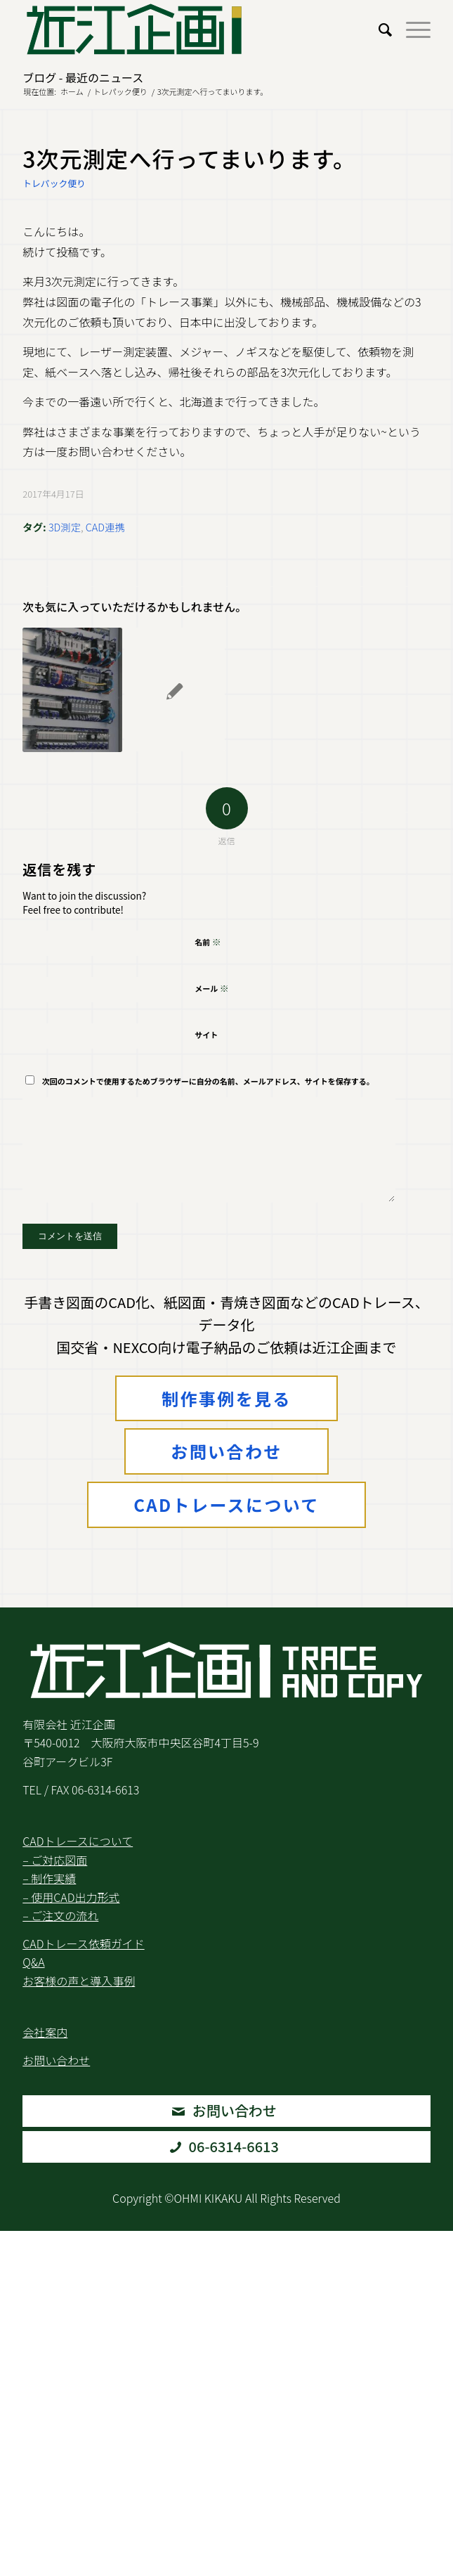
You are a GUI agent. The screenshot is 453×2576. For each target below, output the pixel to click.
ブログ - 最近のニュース (82, 77)
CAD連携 (105, 526)
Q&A (33, 1961)
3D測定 (64, 526)
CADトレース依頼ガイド (83, 1943)
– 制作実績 (49, 1878)
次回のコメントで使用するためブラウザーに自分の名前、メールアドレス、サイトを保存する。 (208, 1081)
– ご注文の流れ (60, 1915)
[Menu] (411, 29)
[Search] (378, 29)
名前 (208, 941)
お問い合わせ (226, 1451)
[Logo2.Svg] (185, 29)
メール (212, 988)
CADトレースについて (226, 1504)
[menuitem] (378, 29)
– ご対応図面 (54, 1859)
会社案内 (44, 2032)
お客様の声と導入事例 (78, 1980)
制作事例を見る (226, 1398)
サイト (206, 1034)
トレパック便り (54, 183)
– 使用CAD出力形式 (70, 1897)
